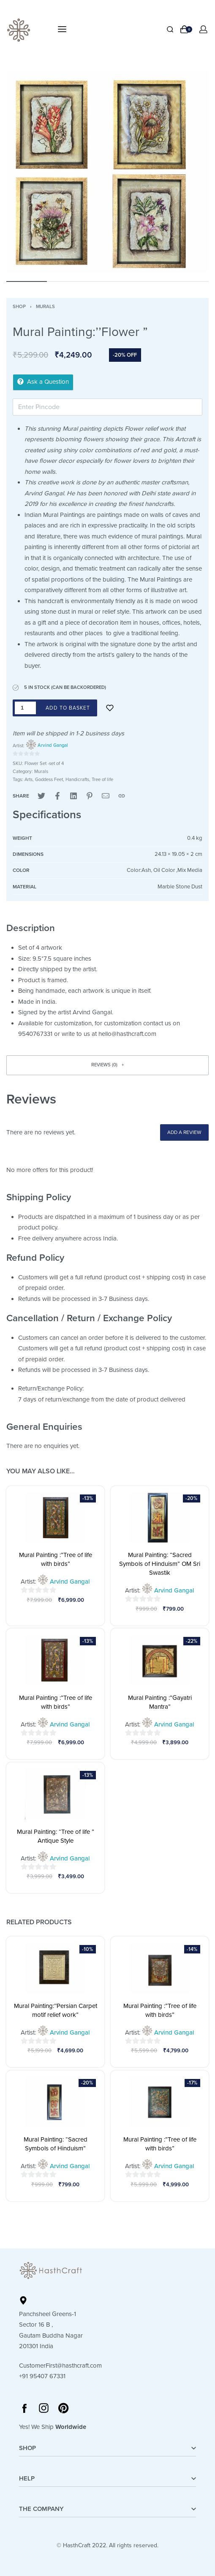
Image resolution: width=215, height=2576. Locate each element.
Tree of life (102, 779)
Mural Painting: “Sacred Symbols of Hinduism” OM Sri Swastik (159, 1563)
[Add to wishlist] (110, 707)
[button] (107, 1065)
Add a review (184, 1132)
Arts (28, 779)
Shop (19, 306)
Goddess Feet (49, 779)
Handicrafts (77, 779)
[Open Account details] (204, 29)
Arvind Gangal (53, 745)
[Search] (170, 29)
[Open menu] (62, 29)
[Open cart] (186, 29)
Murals (45, 306)
